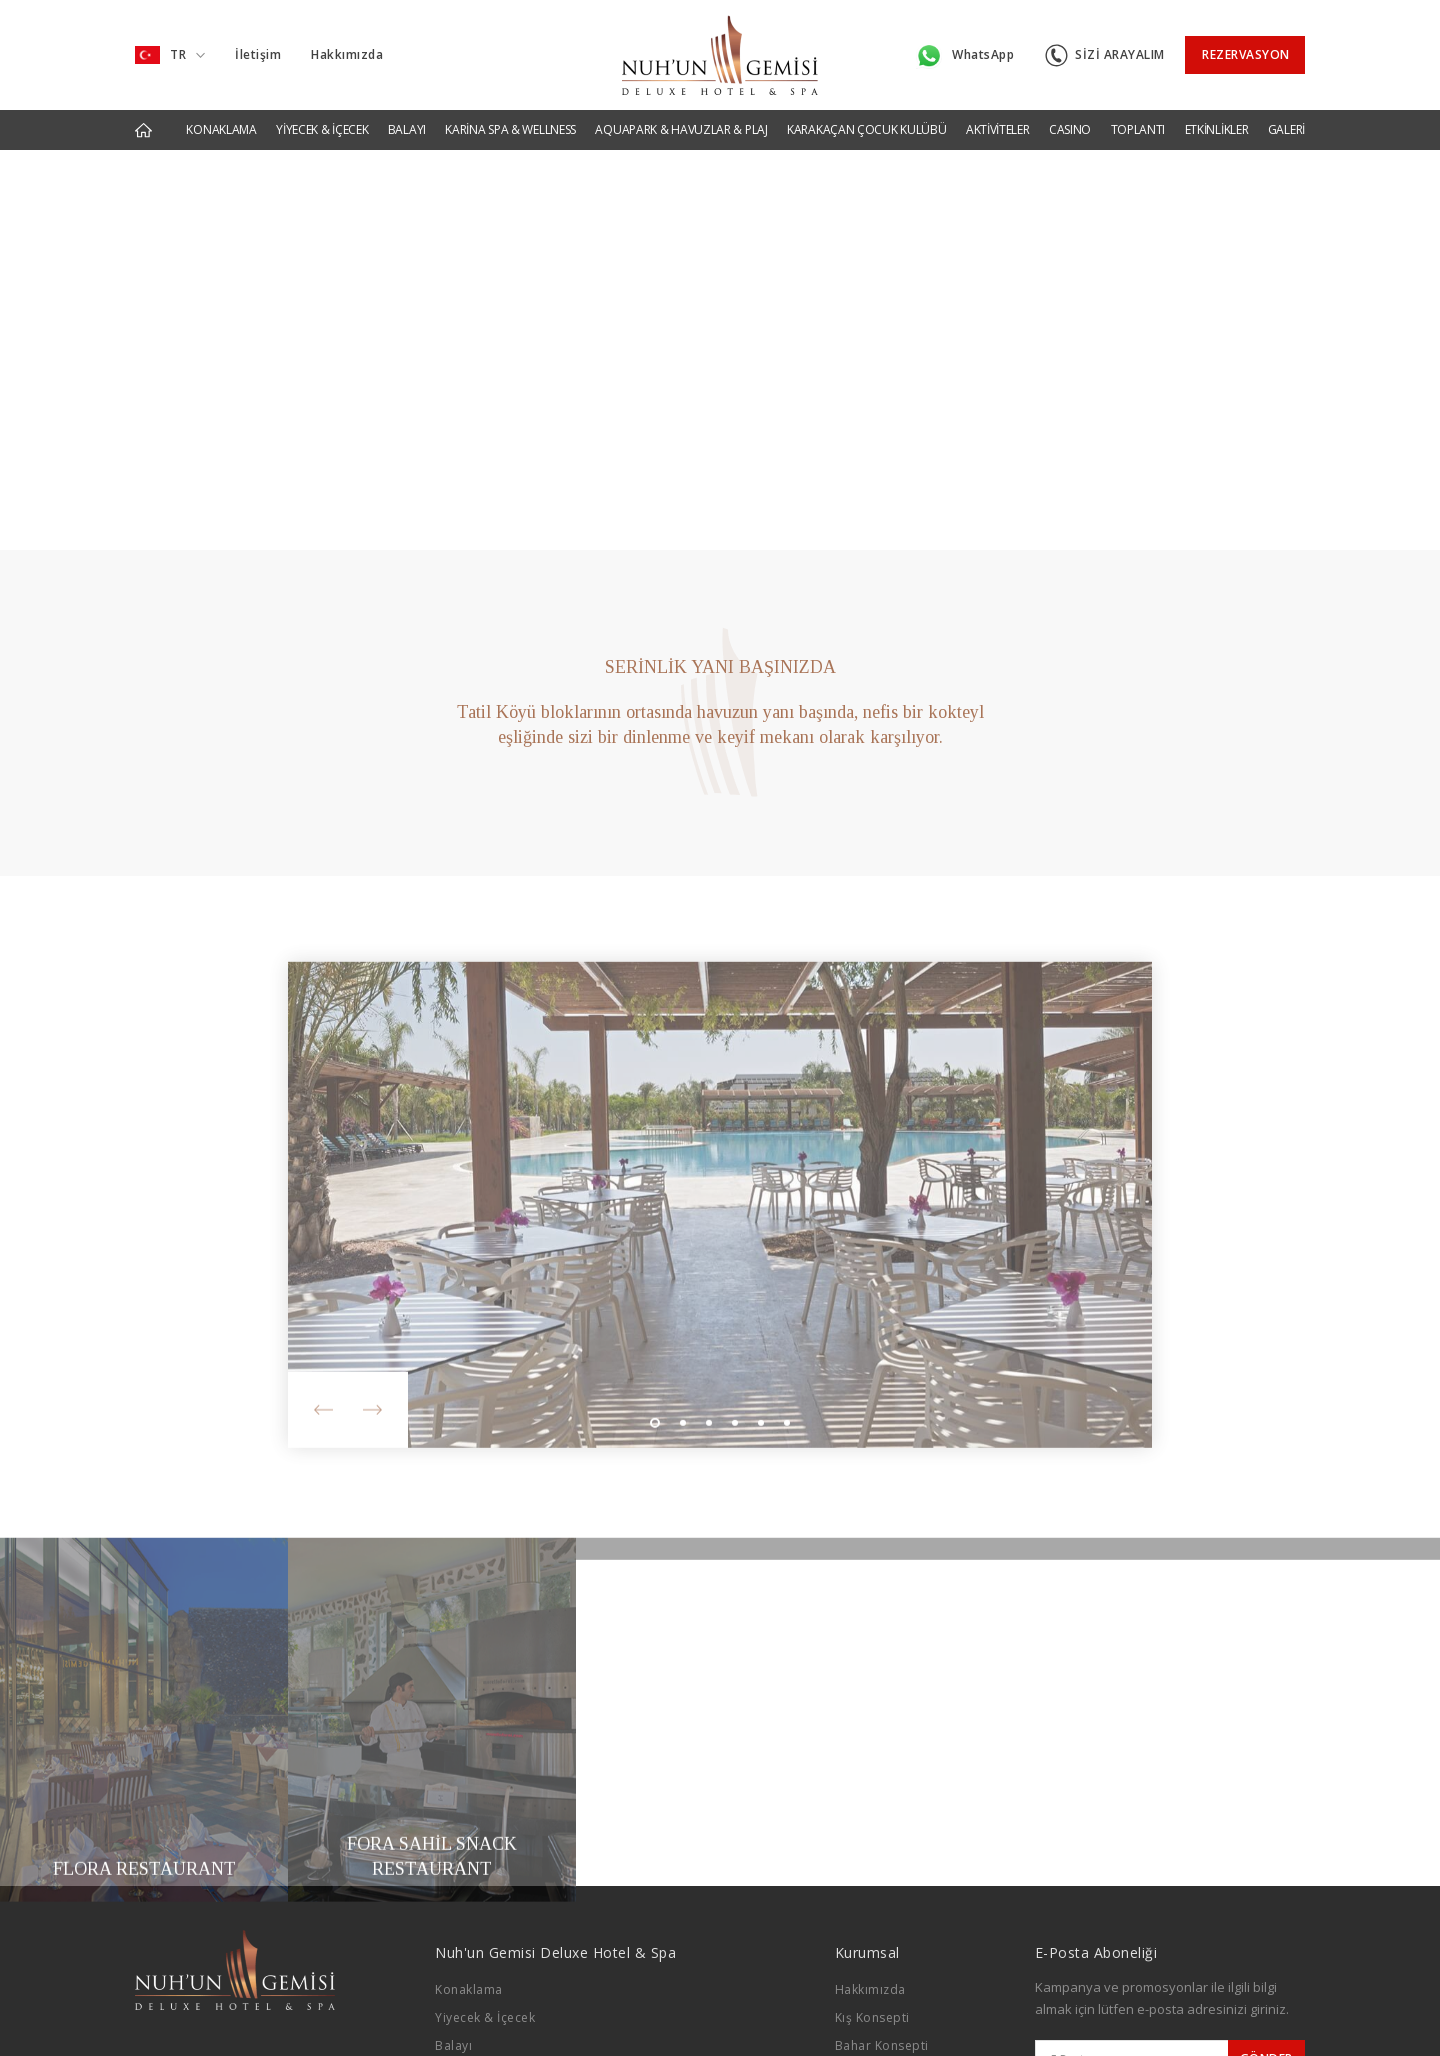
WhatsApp (965, 56)
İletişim (258, 54)
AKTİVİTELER (998, 129)
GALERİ (1286, 129)
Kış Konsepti (872, 2017)
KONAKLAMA (221, 129)
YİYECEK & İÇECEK (322, 129)
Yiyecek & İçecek (485, 2017)
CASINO (1070, 129)
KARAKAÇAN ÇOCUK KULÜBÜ (866, 129)
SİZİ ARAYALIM (1105, 55)
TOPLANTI (1138, 129)
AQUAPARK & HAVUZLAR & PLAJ (681, 129)
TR (170, 55)
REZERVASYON (1246, 54)
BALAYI (407, 129)
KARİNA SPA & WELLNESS (510, 129)
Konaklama (469, 1989)
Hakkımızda (347, 54)
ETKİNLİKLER (1217, 129)
